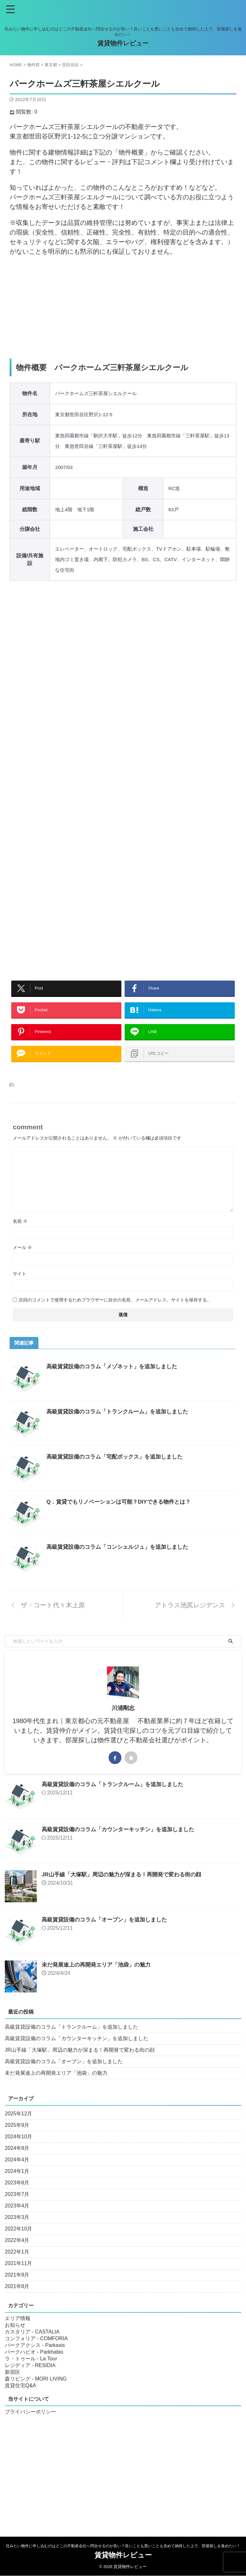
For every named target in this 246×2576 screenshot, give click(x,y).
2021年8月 (17, 2299)
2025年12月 (18, 2126)
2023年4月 (17, 2218)
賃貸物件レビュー (123, 43)
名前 (20, 1233)
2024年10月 (18, 2149)
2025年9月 (17, 2138)
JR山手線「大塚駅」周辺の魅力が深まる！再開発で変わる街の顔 (126, 1887)
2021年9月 (17, 2287)
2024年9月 (17, 2161)
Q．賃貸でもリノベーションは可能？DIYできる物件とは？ (122, 1514)
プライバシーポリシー (30, 2424)
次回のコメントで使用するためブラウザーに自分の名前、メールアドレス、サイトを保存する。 (115, 1312)
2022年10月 (18, 2241)
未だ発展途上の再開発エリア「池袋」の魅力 (99, 1977)
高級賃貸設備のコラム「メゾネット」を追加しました (115, 1379)
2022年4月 (17, 2253)
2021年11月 (18, 2276)
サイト (19, 1286)
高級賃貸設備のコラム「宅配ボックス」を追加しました (118, 1469)
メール (22, 1260)
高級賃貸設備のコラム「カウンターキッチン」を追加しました (122, 1842)
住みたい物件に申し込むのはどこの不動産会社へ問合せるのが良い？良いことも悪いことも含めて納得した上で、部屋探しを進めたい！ (123, 2546)
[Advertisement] (123, 307)
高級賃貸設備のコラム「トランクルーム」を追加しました (121, 1424)
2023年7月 (17, 2207)
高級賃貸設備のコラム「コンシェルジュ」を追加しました (121, 1559)
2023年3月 (17, 2230)
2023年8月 (17, 2195)
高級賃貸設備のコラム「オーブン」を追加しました (108, 1932)
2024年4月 (17, 2172)
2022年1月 (17, 2264)
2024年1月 (17, 2184)
